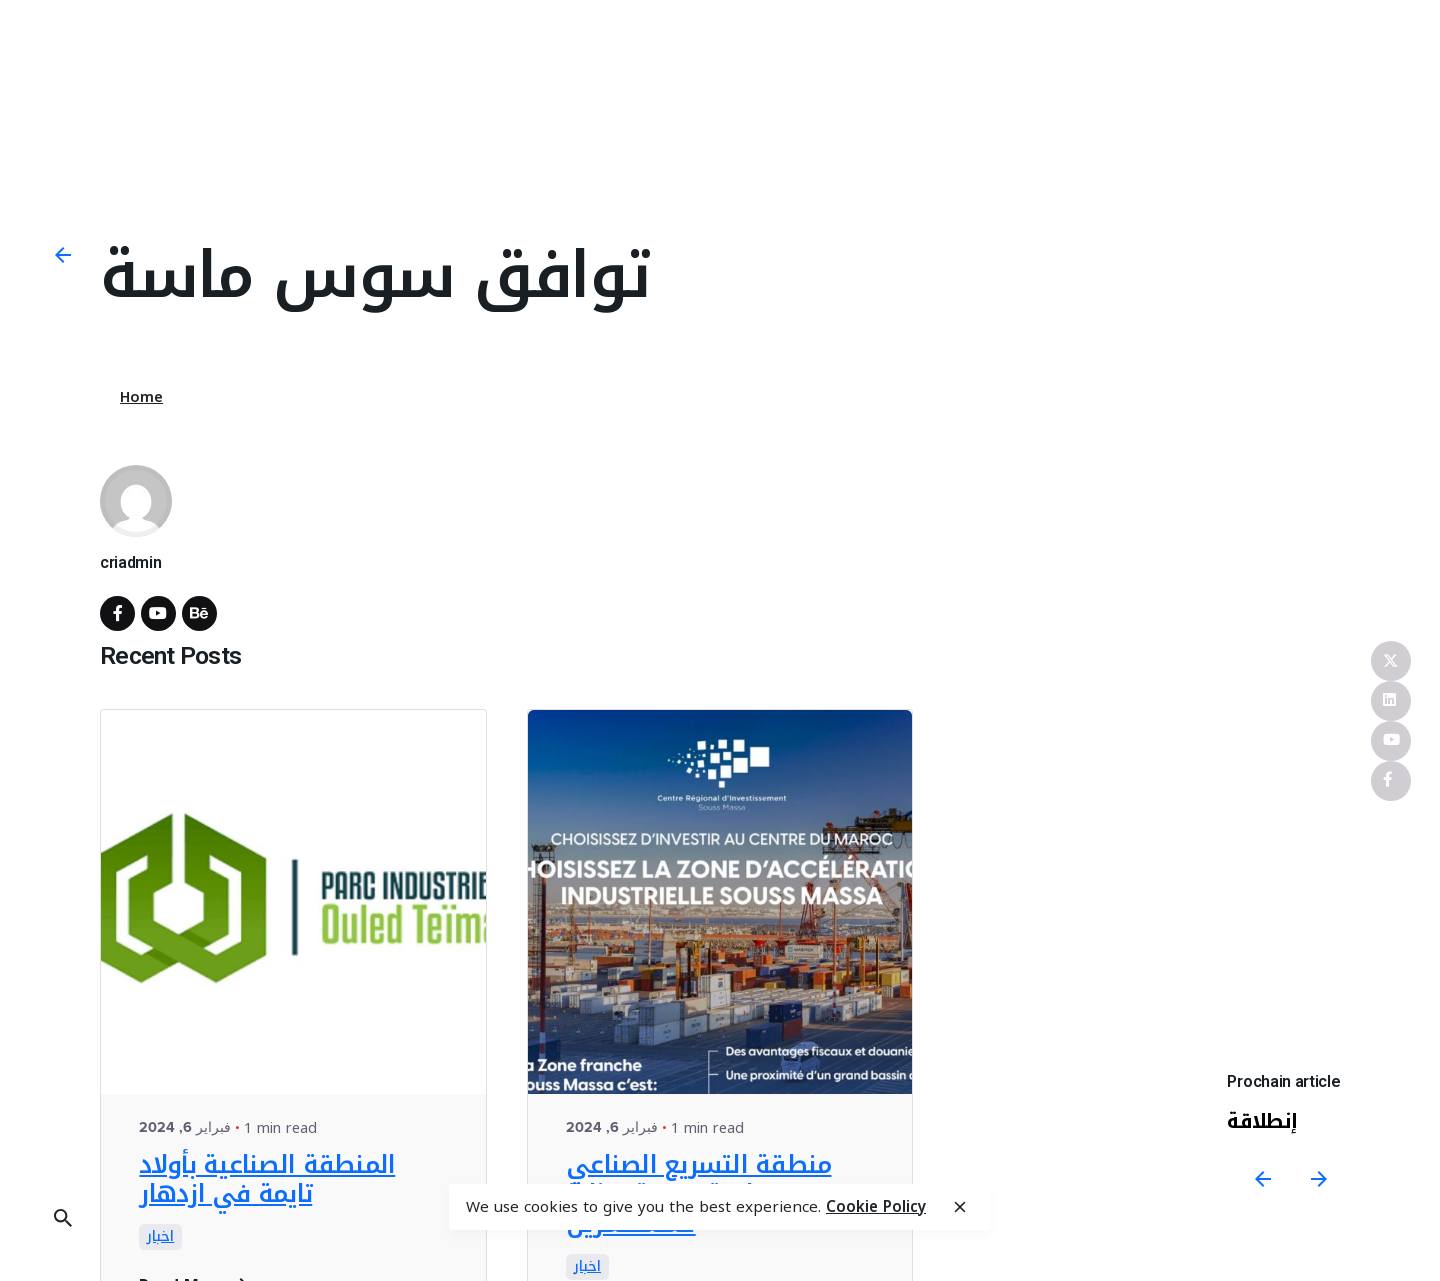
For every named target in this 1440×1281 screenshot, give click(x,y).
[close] (960, 1207)
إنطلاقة (1263, 1121)
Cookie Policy (876, 1207)
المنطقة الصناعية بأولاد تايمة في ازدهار (267, 1179)
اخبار (160, 1237)
